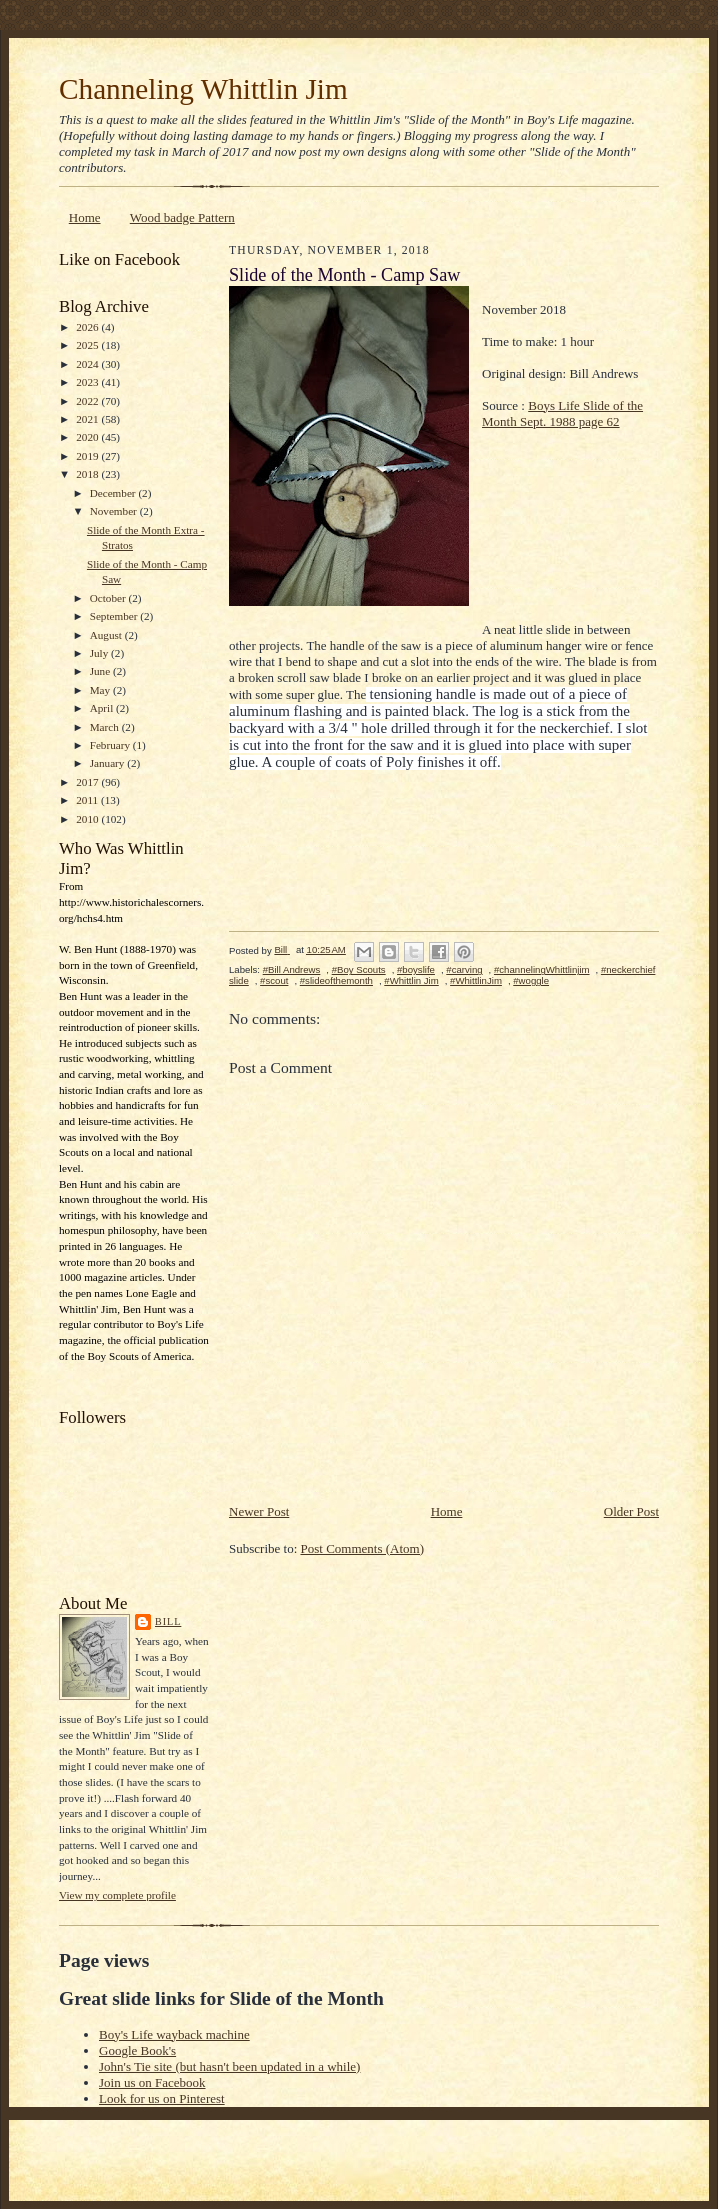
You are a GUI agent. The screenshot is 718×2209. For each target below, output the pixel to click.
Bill (168, 1621)
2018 (88, 474)
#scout (274, 980)
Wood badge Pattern (182, 217)
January (109, 763)
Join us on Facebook (152, 2082)
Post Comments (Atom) (363, 1548)
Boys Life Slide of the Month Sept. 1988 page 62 (562, 413)
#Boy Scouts (359, 969)
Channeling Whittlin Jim (203, 89)
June (101, 671)
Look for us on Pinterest (162, 2098)
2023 (88, 382)
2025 (88, 345)
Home (85, 217)
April (103, 708)
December (114, 493)
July (100, 653)
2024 (88, 364)
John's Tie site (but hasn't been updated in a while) (229, 2066)
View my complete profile (117, 1895)
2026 (88, 327)
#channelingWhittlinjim (542, 969)
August (107, 635)
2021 (88, 419)
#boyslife (416, 969)
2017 (88, 782)
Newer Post (259, 1511)
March (106, 727)
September (115, 616)
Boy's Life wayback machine (174, 2034)
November (115, 511)
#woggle (531, 980)
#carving (464, 969)
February (111, 745)
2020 (88, 437)
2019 (88, 456)
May (101, 690)
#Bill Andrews (292, 969)
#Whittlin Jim (411, 980)
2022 (88, 401)
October (109, 598)
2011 (88, 800)
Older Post (631, 1511)
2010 (88, 819)
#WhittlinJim (476, 980)
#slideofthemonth (336, 980)
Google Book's (137, 2050)
